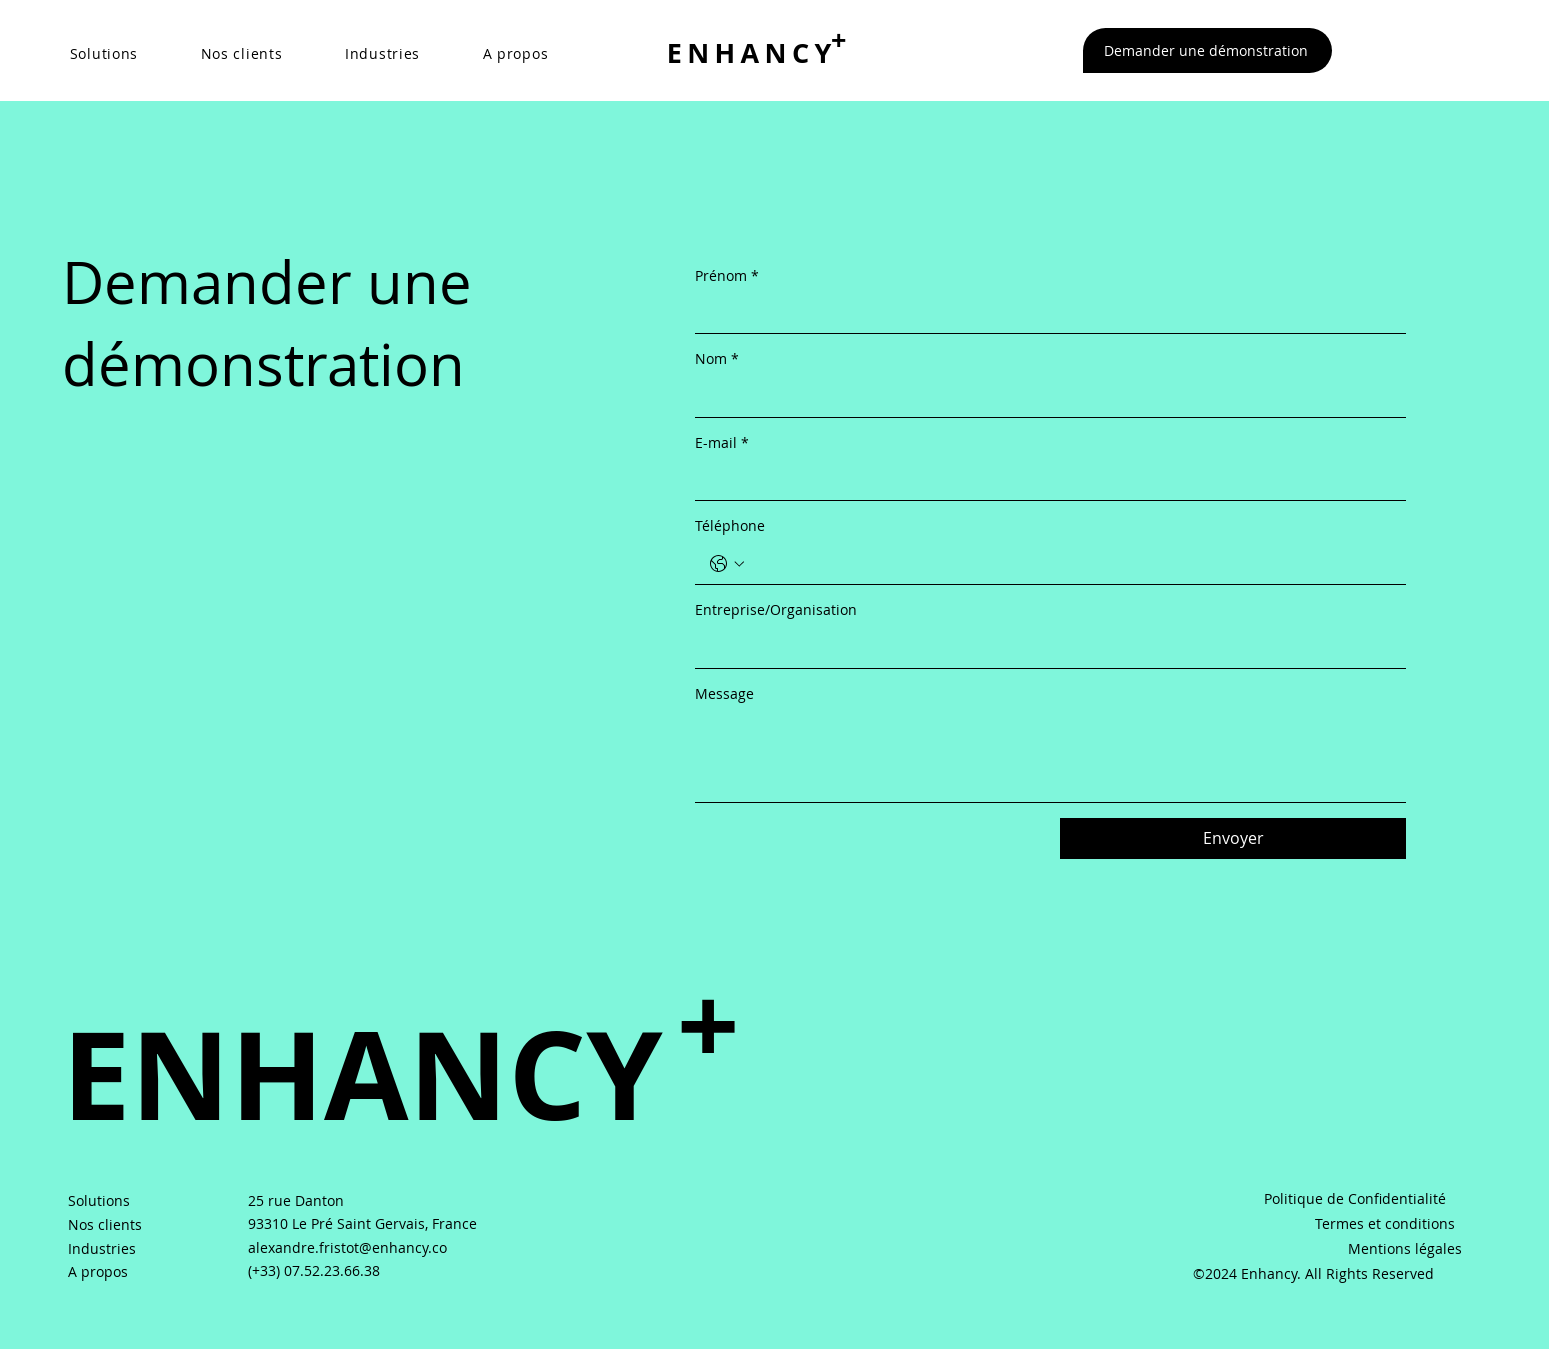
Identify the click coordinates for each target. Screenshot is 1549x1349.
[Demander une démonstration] (1208, 50)
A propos (98, 1271)
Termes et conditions (1385, 1223)
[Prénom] (1044, 313)
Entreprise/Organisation (776, 609)
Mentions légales (1405, 1248)
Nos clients (105, 1224)
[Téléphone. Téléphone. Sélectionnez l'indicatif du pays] (727, 564)
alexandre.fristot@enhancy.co (347, 1248)
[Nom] (1044, 397)
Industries (102, 1248)
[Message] (1050, 756)
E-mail (722, 443)
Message (724, 693)
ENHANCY (752, 52)
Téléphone (730, 525)
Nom (717, 359)
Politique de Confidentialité (1355, 1198)
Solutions (99, 1200)
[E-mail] (1044, 480)
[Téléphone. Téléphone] (1070, 564)
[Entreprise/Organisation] (1044, 648)
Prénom (727, 276)
